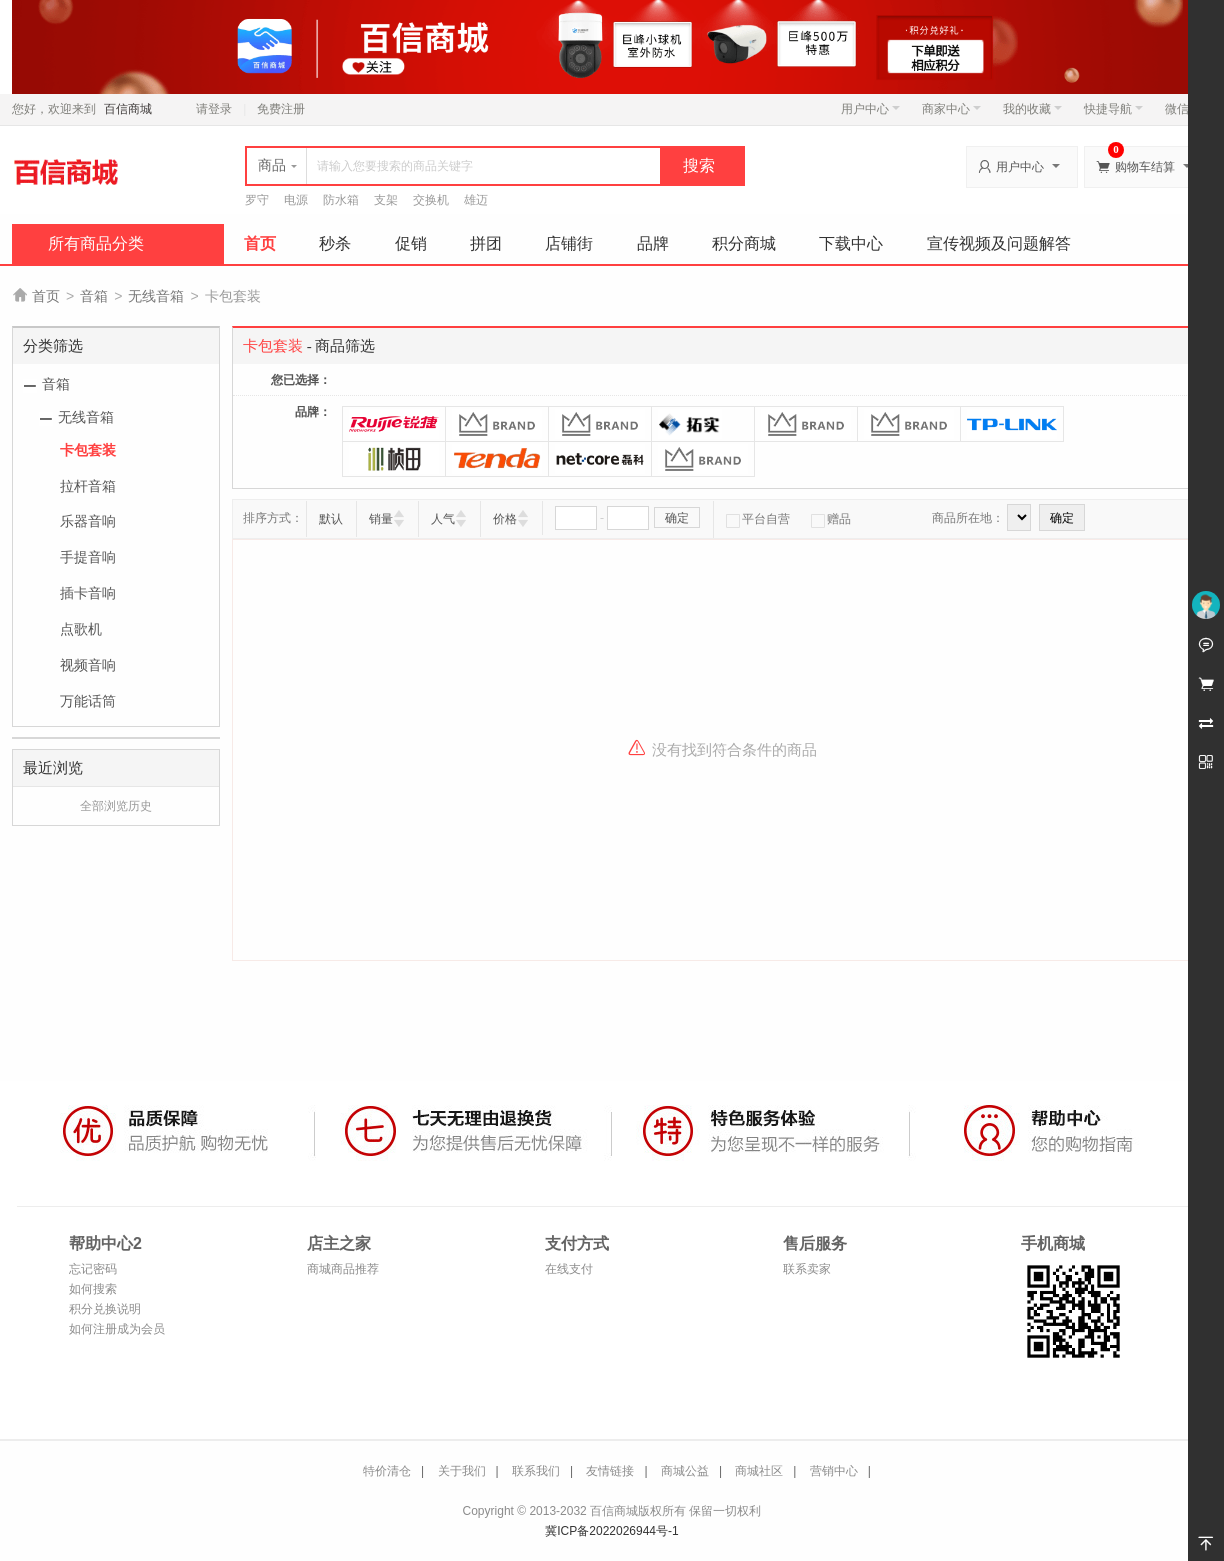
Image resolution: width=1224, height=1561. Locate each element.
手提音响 (88, 557)
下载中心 (851, 243)
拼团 (486, 243)
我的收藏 (1032, 109)
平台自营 (758, 519)
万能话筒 (88, 701)
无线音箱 (156, 296)
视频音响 (88, 665)
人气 (443, 519)
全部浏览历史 (116, 806)
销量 (381, 519)
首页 (260, 243)
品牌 (653, 243)
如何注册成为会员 (117, 1329)
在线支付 (569, 1269)
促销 (411, 243)
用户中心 (870, 109)
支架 (386, 200)
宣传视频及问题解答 (999, 243)
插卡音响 (88, 593)
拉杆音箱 (88, 486)
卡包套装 (88, 450)
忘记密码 (93, 1269)
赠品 (831, 519)
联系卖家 (807, 1269)
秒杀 (335, 243)
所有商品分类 (96, 243)
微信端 (1183, 109)
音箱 (94, 296)
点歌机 (81, 629)
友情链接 (610, 1471)
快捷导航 (1113, 109)
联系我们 (536, 1471)
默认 (331, 519)
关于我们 (462, 1471)
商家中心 (951, 109)
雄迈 (476, 200)
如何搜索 (93, 1289)
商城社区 (759, 1471)
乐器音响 (88, 521)
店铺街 (569, 243)
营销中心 (834, 1471)
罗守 (257, 200)
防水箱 (341, 200)
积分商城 (744, 243)
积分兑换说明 (105, 1309)
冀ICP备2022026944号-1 (611, 1531)
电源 (296, 200)
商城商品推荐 (343, 1269)
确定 (677, 518)
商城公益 (685, 1471)
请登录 (214, 109)
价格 (505, 519)
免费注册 (281, 109)
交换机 (431, 200)
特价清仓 (387, 1471)
